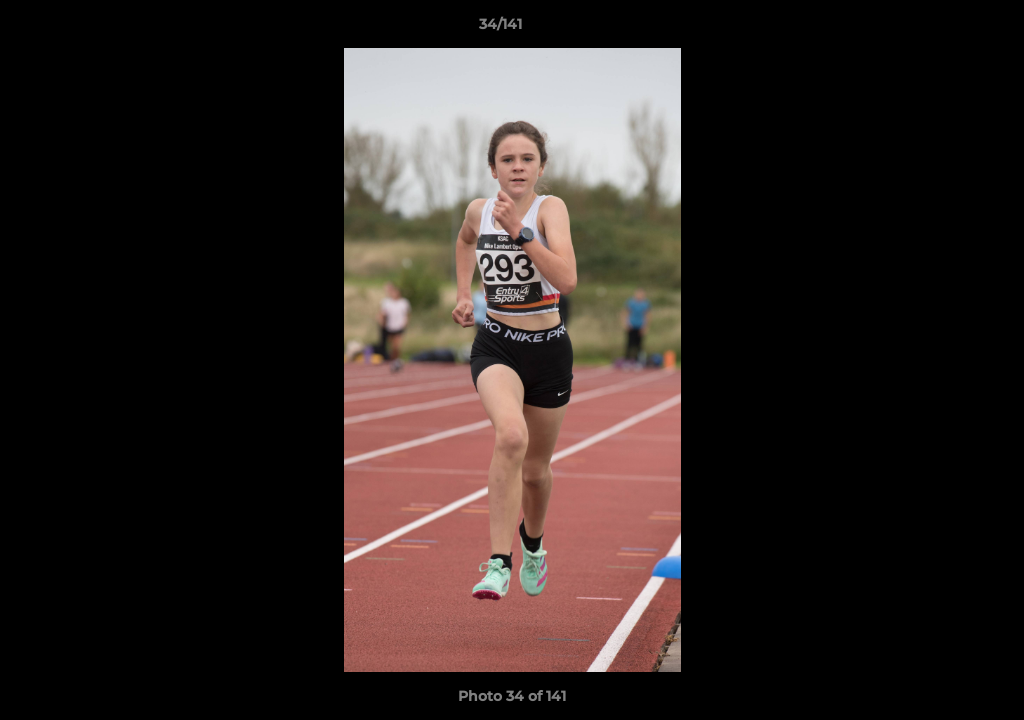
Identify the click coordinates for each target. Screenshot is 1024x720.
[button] (940, 29)
